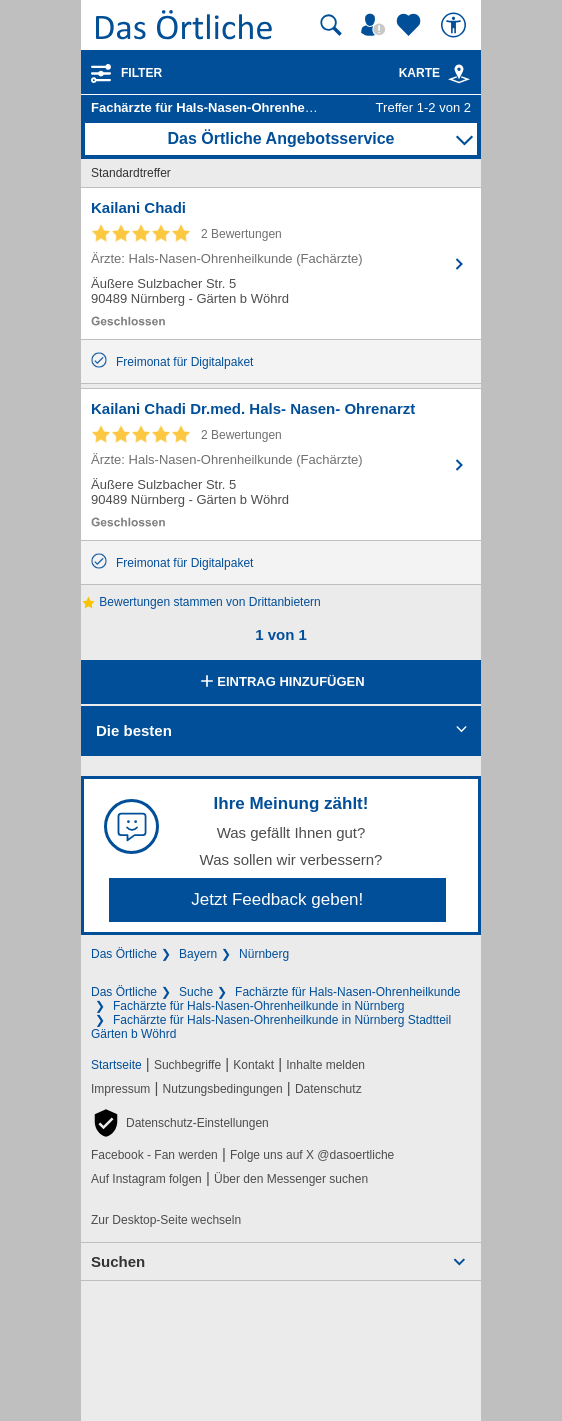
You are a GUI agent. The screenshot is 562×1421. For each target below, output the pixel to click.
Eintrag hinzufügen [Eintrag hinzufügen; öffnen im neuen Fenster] (280, 683)
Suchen (118, 1261)
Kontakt (253, 1065)
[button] (180, 1123)
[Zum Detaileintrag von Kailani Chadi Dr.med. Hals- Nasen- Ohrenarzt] (281, 464)
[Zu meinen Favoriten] (411, 25)
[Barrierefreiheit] (456, 25)
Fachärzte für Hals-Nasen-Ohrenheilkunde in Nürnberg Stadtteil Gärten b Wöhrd (271, 1027)
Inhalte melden (325, 1065)
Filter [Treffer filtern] (141, 73)
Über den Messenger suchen (291, 1179)
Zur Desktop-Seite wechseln (166, 1220)
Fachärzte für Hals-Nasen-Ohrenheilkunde (347, 992)
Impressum (120, 1089)
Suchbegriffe (187, 1065)
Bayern (198, 954)
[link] (459, 74)
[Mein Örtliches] (376, 25)
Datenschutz (328, 1089)
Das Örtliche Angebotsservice (280, 138)
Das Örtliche (124, 954)
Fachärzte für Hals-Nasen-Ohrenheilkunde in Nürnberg (258, 1006)
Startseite (116, 1065)
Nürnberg (264, 954)
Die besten (134, 730)
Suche (196, 992)
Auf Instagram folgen (146, 1179)
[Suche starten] (331, 25)
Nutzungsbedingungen (223, 1089)
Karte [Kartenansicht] (435, 73)
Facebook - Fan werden (154, 1155)
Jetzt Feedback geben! (277, 899)
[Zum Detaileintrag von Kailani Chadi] (281, 263)
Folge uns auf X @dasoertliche (312, 1155)
